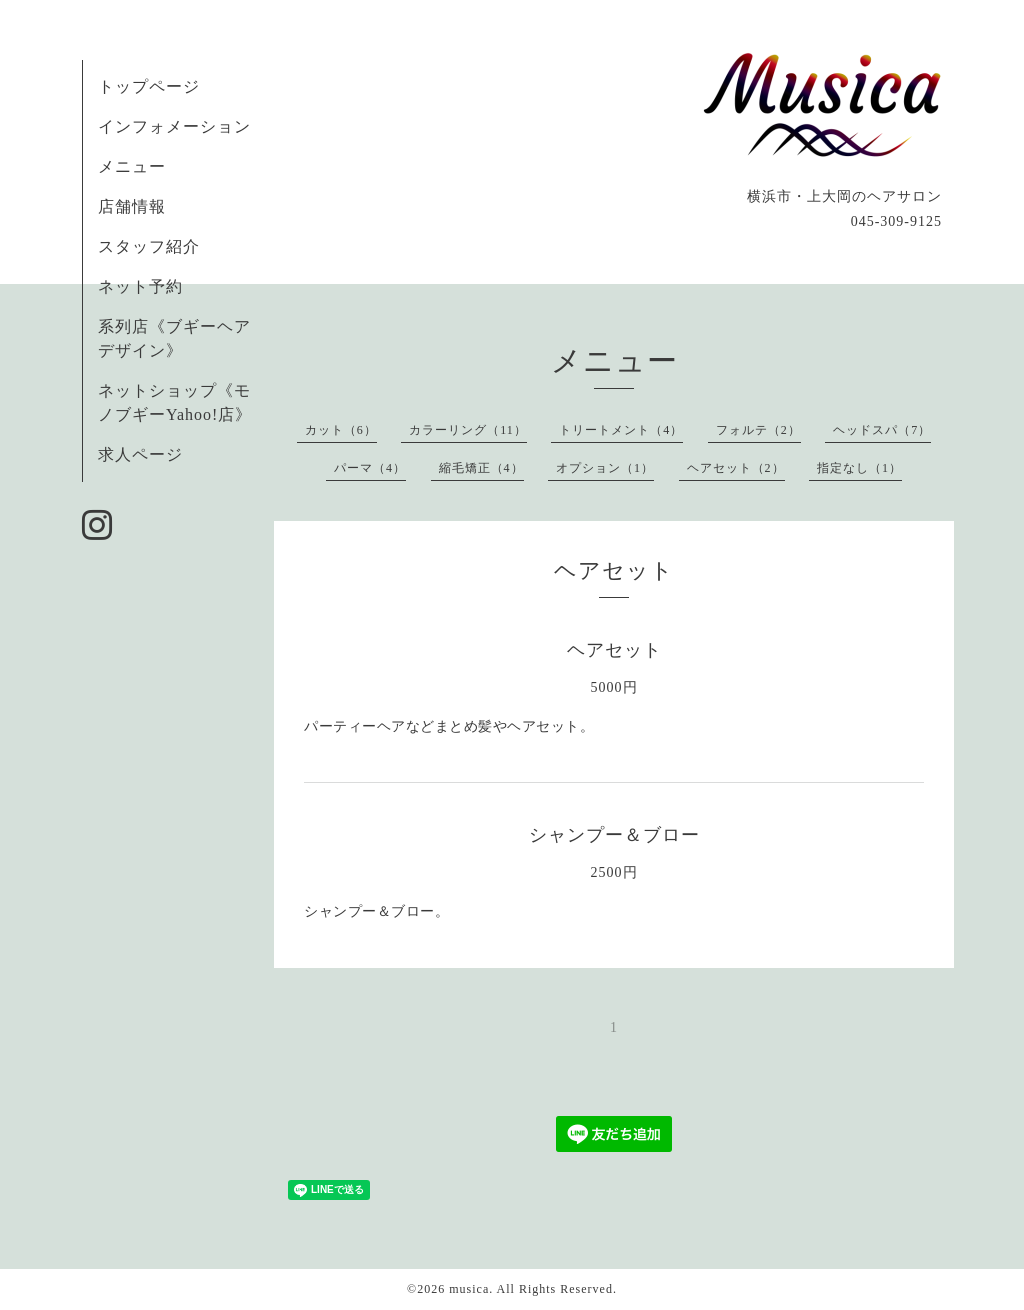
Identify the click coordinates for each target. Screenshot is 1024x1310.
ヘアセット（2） (736, 468)
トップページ (149, 86)
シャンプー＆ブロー (614, 835)
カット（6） (341, 430)
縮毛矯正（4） (481, 468)
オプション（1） (605, 468)
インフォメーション (174, 126)
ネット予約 (140, 286)
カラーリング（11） (468, 430)
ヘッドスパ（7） (882, 430)
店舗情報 (132, 206)
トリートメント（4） (621, 430)
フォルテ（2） (758, 430)
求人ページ (140, 454)
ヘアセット (614, 650)
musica (469, 1289)
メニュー (132, 166)
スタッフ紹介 (149, 246)
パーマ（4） (370, 468)
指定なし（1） (859, 468)
